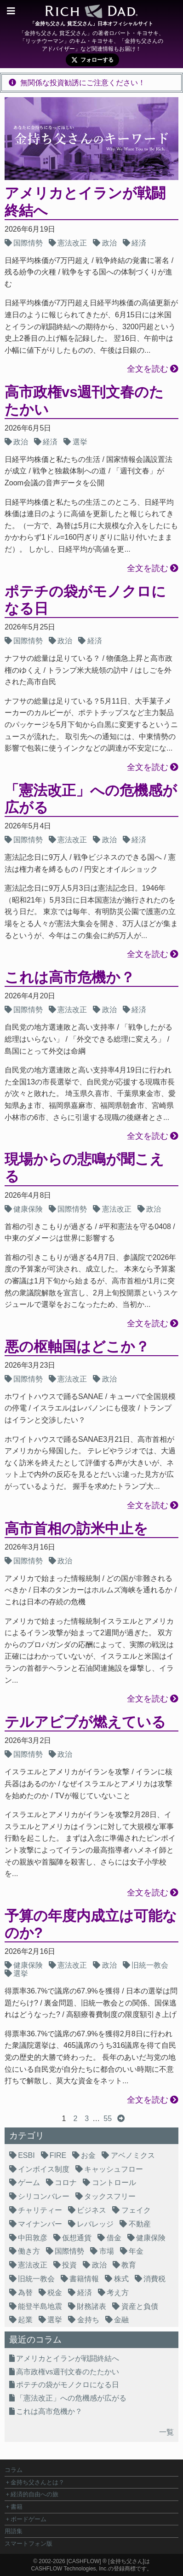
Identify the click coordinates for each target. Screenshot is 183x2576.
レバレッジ (95, 2224)
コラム (14, 2469)
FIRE (58, 2155)
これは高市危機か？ (70, 977)
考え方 (118, 2292)
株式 (121, 2279)
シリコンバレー (43, 2196)
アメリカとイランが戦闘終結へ (67, 2358)
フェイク (136, 2210)
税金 (54, 2292)
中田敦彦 (32, 2238)
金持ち (88, 2320)
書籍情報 (84, 2279)
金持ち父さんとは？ (37, 2482)
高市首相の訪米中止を (76, 1529)
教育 (128, 2265)
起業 (25, 2320)
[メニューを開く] (11, 11)
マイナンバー (40, 2224)
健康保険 (28, 1209)
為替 (25, 2292)
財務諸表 (91, 2306)
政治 (109, 243)
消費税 (154, 2279)
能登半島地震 (40, 2306)
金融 (121, 2320)
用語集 (14, 2531)
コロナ (66, 2182)
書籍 (17, 2506)
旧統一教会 (150, 1965)
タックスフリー (110, 2196)
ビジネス (91, 2210)
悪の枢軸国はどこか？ (77, 1347)
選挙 (80, 442)
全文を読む (147, 368)
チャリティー (40, 2210)
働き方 (29, 2251)
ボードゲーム (28, 2519)
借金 (114, 2238)
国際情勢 (28, 243)
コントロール (114, 2182)
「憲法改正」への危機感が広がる (71, 2398)
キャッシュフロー (113, 2169)
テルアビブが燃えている (85, 1722)
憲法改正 (72, 243)
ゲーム (29, 2182)
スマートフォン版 (28, 2543)
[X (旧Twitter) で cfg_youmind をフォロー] (92, 59)
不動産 (140, 2224)
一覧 (166, 2432)
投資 (69, 2265)
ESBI (26, 2155)
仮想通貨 (77, 2238)
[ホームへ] (91, 13)
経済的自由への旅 (34, 2494)
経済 (139, 243)
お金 (88, 2155)
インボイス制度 (43, 2169)
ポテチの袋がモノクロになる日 (67, 2385)
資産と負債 (139, 2306)
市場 (106, 2251)
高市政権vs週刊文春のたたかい (67, 2372)
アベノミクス (133, 2155)
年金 (136, 2251)
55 (107, 2118)
